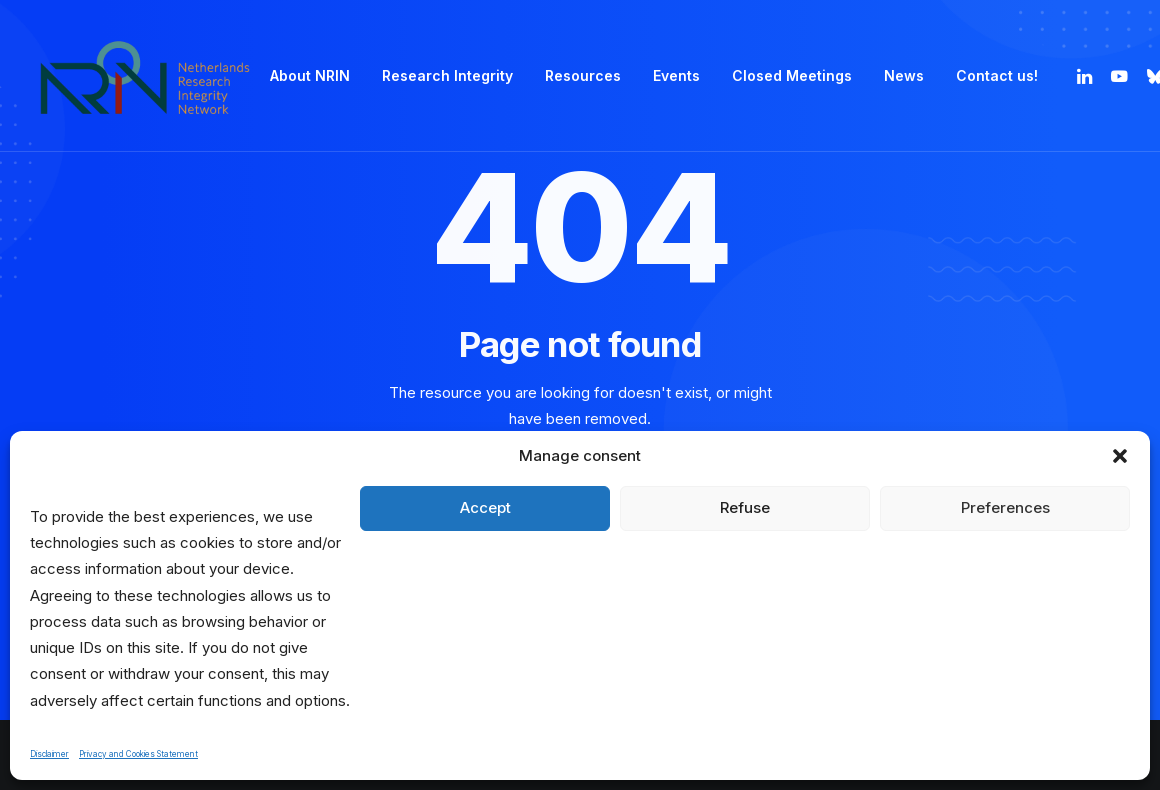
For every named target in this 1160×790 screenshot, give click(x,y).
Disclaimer (49, 754)
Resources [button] (583, 75)
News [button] (904, 75)
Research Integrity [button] (447, 75)
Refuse (745, 507)
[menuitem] (310, 76)
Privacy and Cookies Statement (138, 754)
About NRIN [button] (310, 75)
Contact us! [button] (997, 75)
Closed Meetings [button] (792, 75)
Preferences (1005, 507)
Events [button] (676, 75)
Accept (485, 507)
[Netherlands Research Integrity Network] (145, 76)
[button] (1120, 456)
